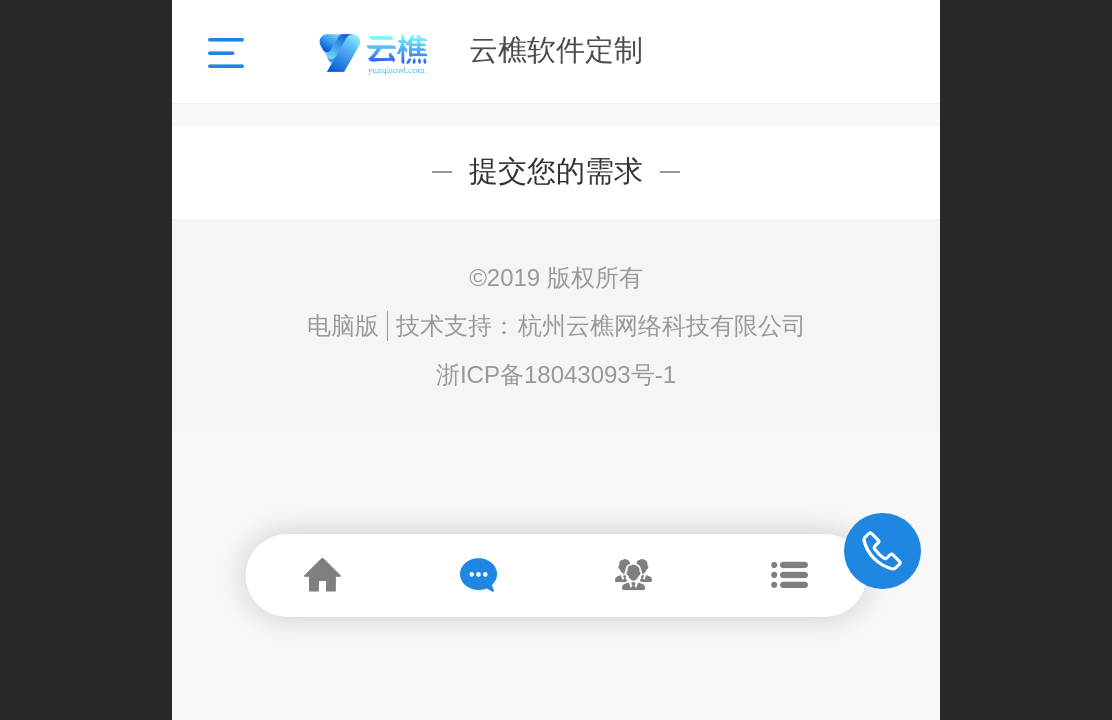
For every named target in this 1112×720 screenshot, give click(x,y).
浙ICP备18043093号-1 (556, 374)
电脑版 (343, 325)
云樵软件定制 (556, 50)
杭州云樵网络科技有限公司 (662, 325)
